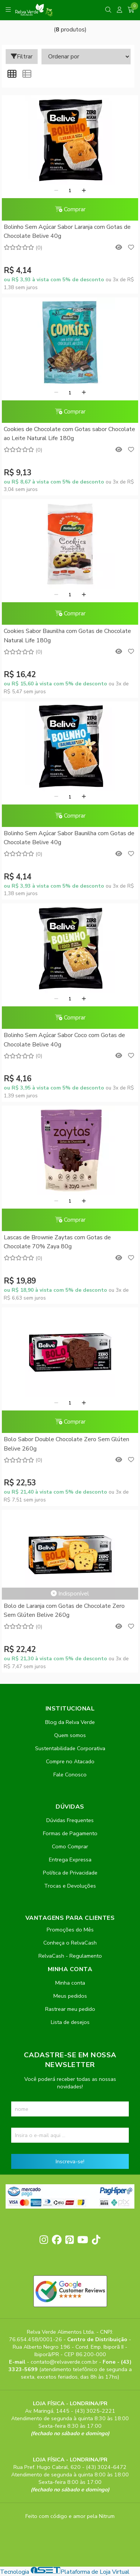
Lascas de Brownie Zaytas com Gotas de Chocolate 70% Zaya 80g (57, 1242)
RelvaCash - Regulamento (70, 1956)
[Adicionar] (84, 190)
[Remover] (56, 190)
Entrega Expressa (70, 1859)
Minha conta (70, 1982)
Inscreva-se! (70, 2161)
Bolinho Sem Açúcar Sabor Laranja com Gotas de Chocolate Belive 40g (67, 231)
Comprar (70, 209)
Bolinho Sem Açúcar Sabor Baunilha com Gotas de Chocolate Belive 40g (69, 837)
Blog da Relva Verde (70, 1722)
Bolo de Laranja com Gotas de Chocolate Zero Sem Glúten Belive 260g (64, 1610)
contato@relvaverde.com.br (65, 2362)
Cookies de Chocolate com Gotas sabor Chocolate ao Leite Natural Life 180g (69, 433)
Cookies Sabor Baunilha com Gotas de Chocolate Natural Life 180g (67, 635)
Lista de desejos (70, 2022)
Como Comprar (70, 1846)
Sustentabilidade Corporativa (70, 1748)
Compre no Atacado (70, 1761)
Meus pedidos (70, 1996)
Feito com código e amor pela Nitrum (70, 2516)
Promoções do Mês (70, 1929)
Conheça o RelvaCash (70, 1942)
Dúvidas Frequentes (70, 1820)
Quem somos (70, 1735)
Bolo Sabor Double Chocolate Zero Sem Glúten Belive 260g (66, 1443)
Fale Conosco (70, 1774)
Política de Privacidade (70, 1872)
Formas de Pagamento (70, 1833)
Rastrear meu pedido (70, 2009)
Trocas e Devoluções (70, 1885)
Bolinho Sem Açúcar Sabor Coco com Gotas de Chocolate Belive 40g (64, 1039)
